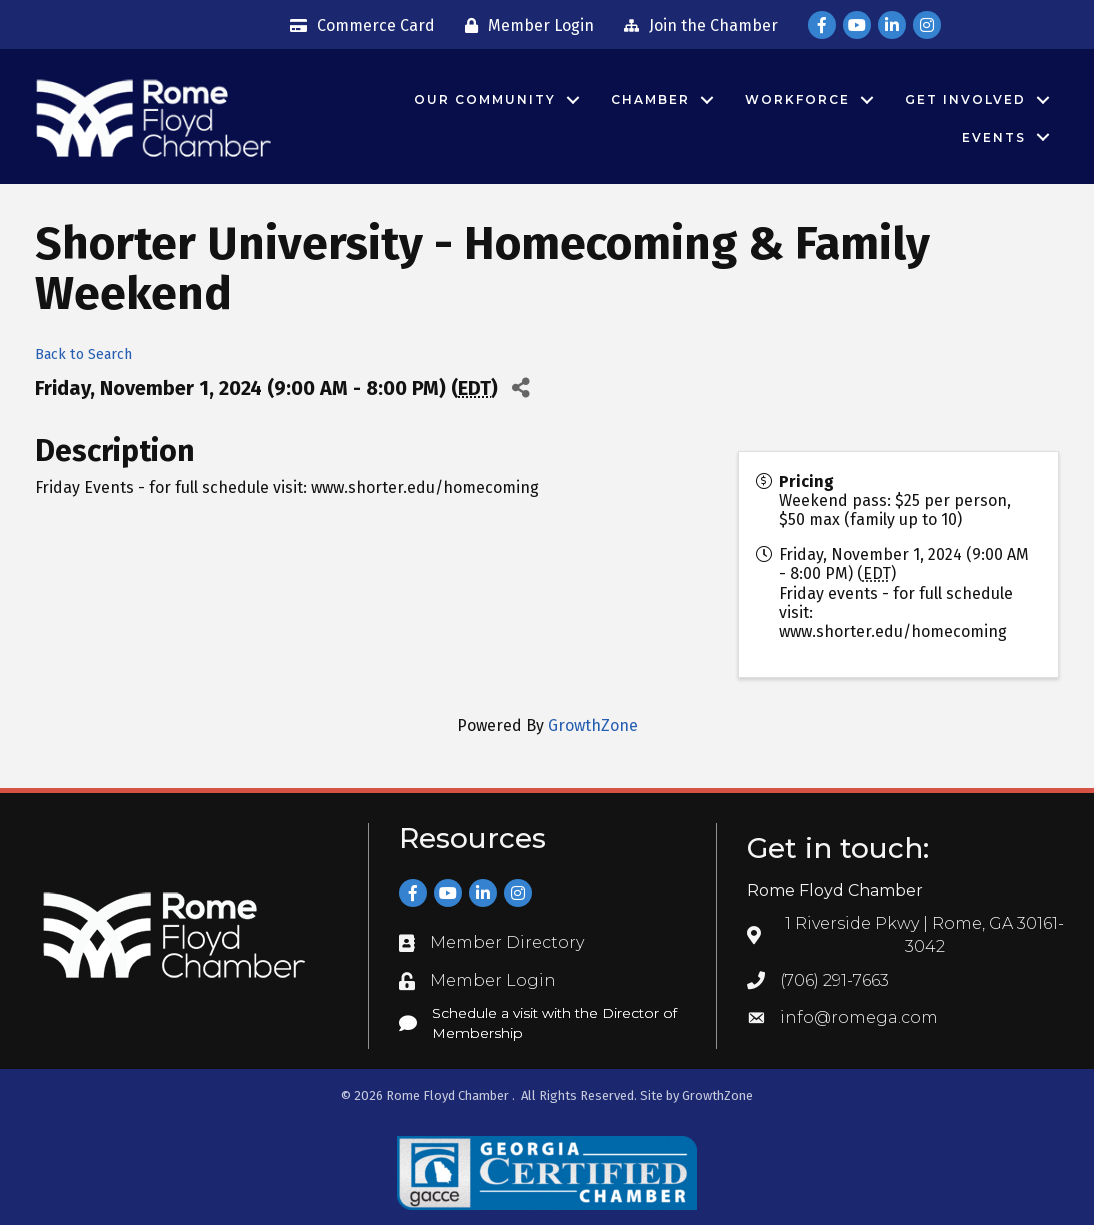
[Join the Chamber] (696, 26)
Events (993, 137)
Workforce (796, 99)
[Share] (520, 388)
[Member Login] (524, 26)
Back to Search (83, 354)
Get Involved (964, 99)
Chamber (649, 99)
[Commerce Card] (357, 26)
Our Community (484, 99)
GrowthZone (593, 725)
